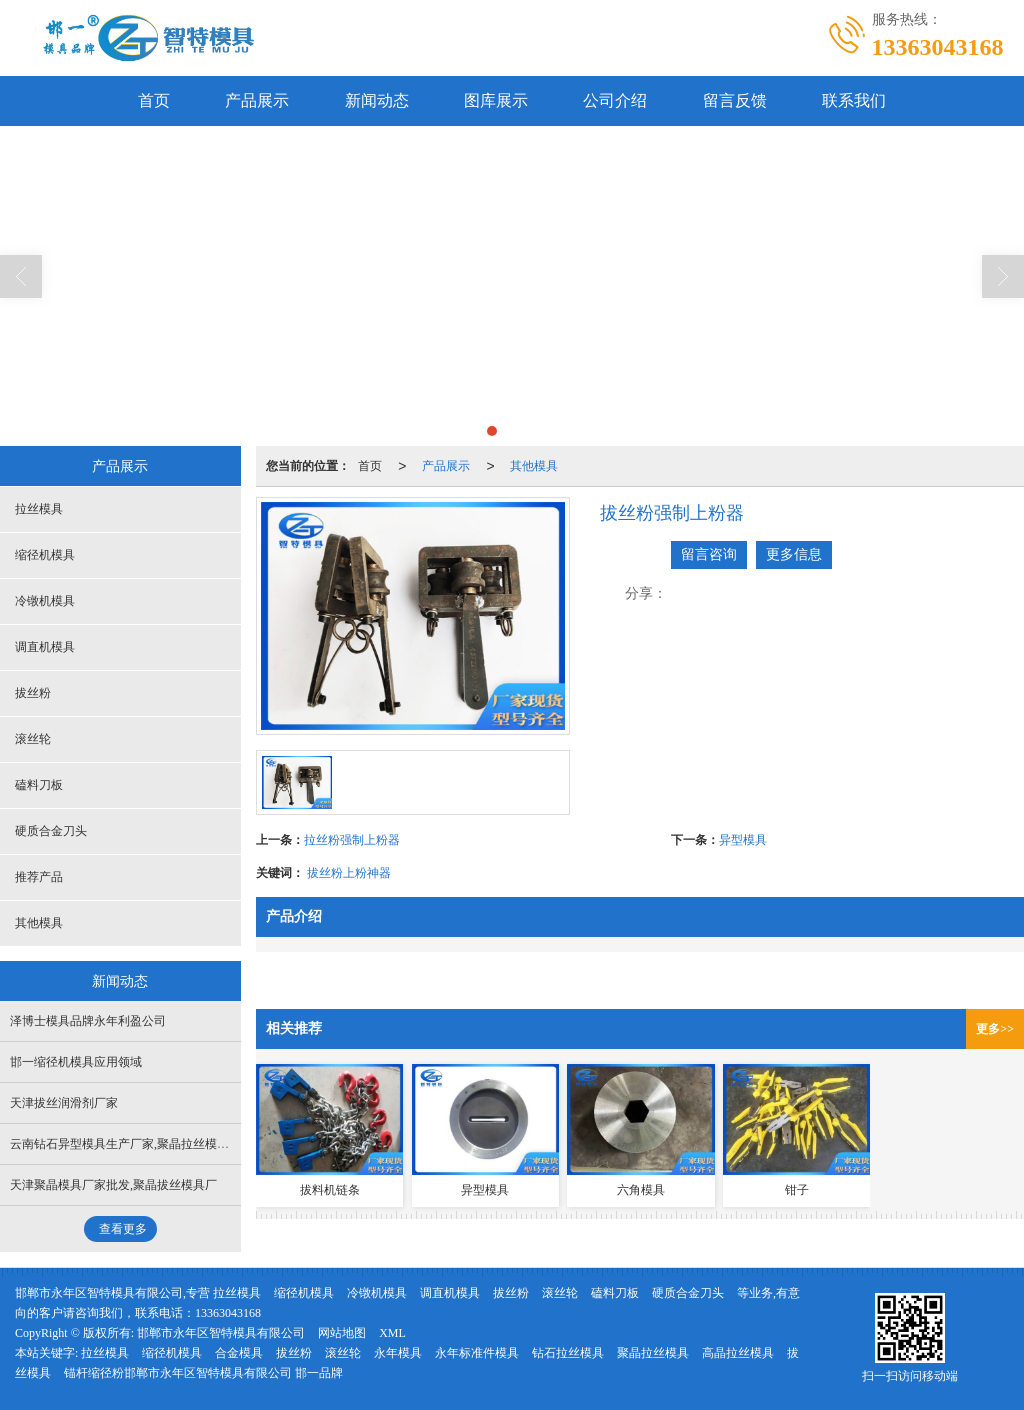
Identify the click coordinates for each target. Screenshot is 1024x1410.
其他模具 (534, 466)
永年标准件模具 (477, 1353)
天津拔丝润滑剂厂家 (64, 1103)
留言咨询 (709, 554)
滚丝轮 (33, 739)
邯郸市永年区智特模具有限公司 (221, 1333)
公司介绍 (616, 100)
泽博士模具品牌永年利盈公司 (88, 1021)
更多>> (995, 1029)
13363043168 (228, 1313)
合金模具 (239, 1353)
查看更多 (123, 1229)
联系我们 (856, 100)
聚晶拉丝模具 (653, 1353)
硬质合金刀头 (51, 831)
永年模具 (398, 1353)
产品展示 (256, 100)
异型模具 (743, 840)
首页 (152, 100)
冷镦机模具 (45, 601)
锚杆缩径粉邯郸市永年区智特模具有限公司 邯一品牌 (203, 1373)
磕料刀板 (39, 785)
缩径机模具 (45, 555)
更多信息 (794, 554)
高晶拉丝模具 (738, 1353)
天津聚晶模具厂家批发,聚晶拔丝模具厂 (113, 1185)
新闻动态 (376, 100)
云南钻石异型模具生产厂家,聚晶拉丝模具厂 (125, 1144)
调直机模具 (45, 647)
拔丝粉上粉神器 (349, 873)
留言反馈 (736, 100)
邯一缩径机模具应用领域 (76, 1062)
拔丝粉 (33, 693)
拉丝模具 (39, 509)
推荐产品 (39, 877)
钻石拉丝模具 (568, 1353)
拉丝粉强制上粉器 (352, 840)
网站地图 (342, 1333)
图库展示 (496, 100)
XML (392, 1333)
